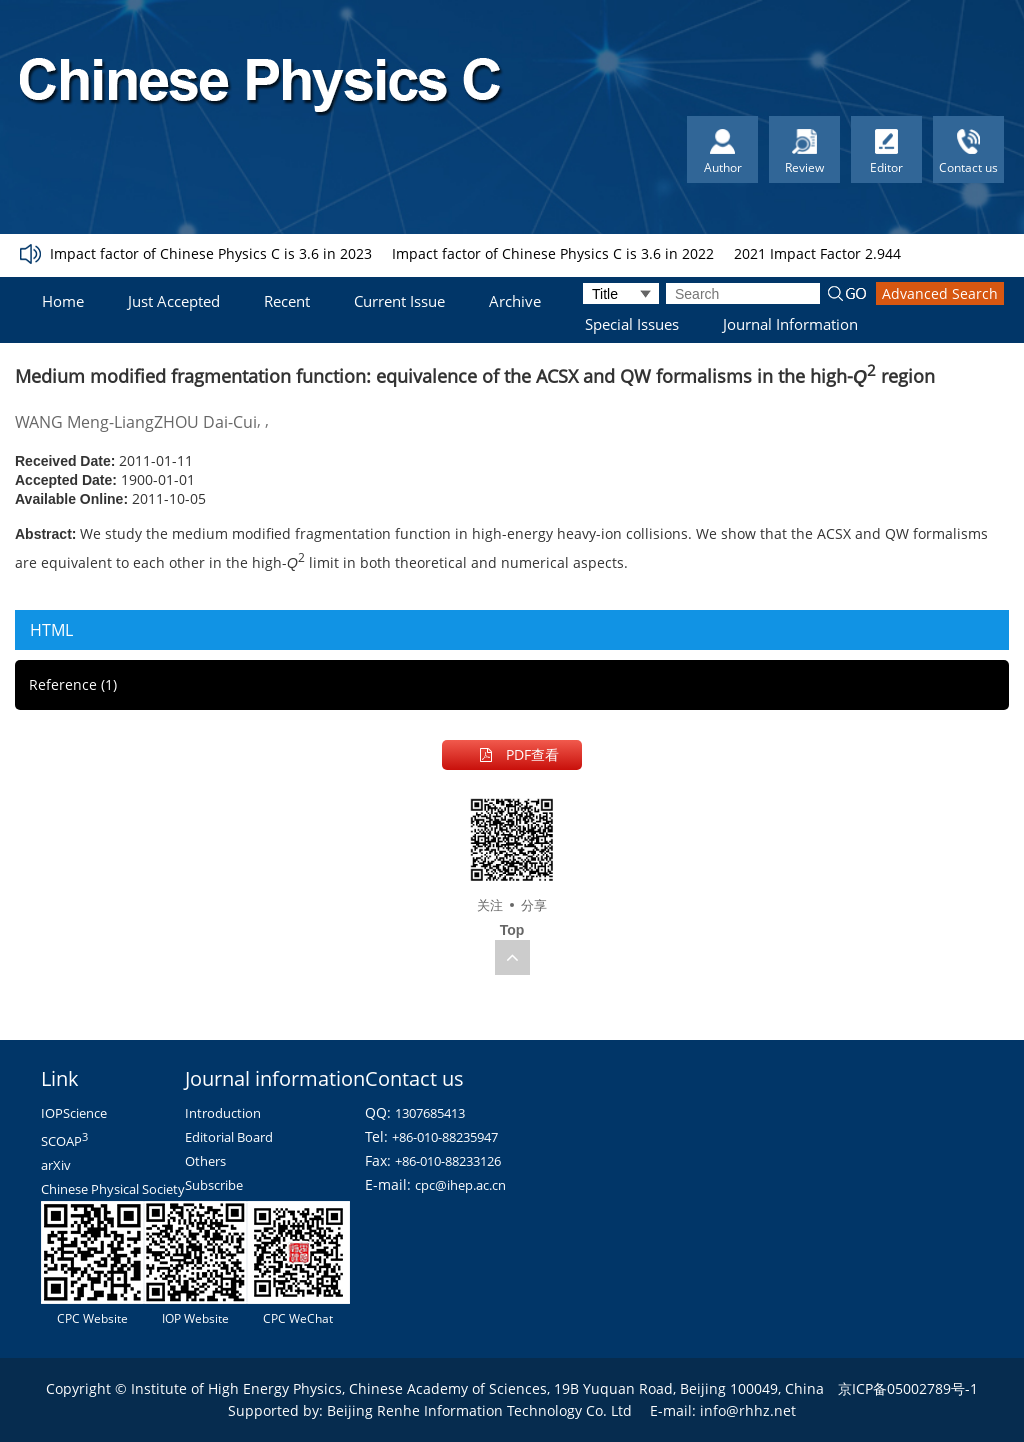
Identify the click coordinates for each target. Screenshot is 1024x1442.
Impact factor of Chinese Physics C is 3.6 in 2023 (211, 253)
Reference (73, 684)
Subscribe (214, 1185)
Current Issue (399, 301)
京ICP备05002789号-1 (908, 1388)
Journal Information (790, 324)
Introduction (223, 1113)
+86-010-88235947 (445, 1137)
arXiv (56, 1165)
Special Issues (632, 324)
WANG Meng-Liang (84, 422)
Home (63, 301)
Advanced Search (940, 293)
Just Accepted (174, 301)
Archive (515, 301)
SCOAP (64, 1141)
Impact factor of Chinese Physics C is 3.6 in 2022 (553, 253)
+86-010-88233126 (448, 1161)
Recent (287, 301)
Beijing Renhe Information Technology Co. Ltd (479, 1410)
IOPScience (74, 1113)
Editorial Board (229, 1137)
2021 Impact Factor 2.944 (817, 253)
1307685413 (430, 1113)
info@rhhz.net (748, 1410)
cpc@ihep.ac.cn (460, 1185)
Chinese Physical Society (113, 1189)
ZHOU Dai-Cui (205, 422)
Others (205, 1161)
